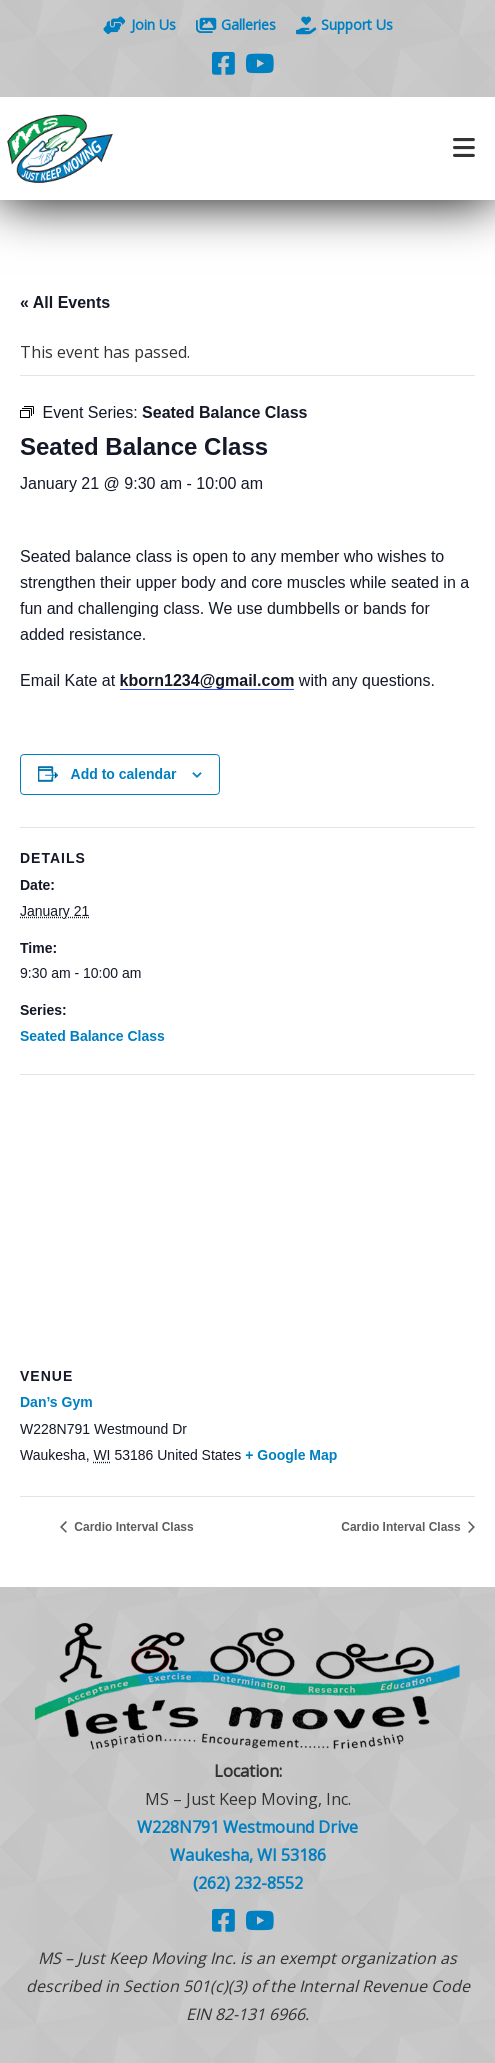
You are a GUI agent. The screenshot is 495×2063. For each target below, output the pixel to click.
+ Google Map (291, 1455)
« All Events (65, 302)
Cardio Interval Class (132, 1527)
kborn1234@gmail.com (207, 680)
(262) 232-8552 (248, 1883)
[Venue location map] (247, 1219)
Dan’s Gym (56, 1402)
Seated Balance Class (92, 1036)
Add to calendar (124, 774)
